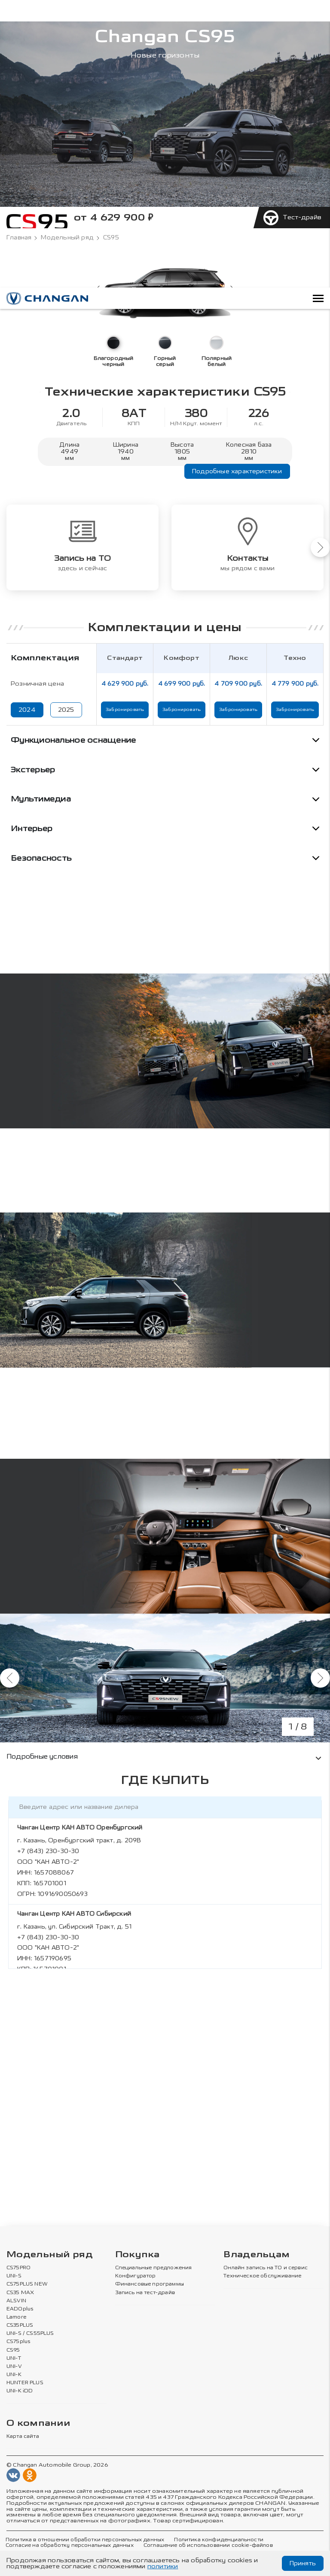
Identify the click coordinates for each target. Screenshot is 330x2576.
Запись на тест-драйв (145, 2292)
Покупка (137, 2255)
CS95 (13, 2350)
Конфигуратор (135, 2276)
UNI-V (14, 2366)
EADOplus (19, 2309)
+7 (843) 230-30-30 (48, 1851)
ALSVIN (16, 2301)
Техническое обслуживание (262, 2276)
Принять (303, 2563)
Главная (18, 238)
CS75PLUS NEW (27, 2284)
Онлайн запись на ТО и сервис (265, 2268)
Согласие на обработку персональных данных (70, 2545)
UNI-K (13, 2374)
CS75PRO (18, 2268)
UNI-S (13, 2276)
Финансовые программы (149, 2284)
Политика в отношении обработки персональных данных (85, 2540)
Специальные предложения (153, 2268)
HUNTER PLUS (24, 2383)
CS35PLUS (19, 2325)
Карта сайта (22, 2436)
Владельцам (256, 2255)
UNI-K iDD (19, 2391)
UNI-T (13, 2358)
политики (162, 2566)
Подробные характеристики (237, 471)
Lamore (16, 2317)
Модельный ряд (67, 238)
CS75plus (18, 2341)
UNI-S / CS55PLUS (30, 2333)
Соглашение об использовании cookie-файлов (208, 2545)
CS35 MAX (20, 2292)
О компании (38, 2423)
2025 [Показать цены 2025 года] (66, 710)
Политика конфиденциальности (218, 2540)
